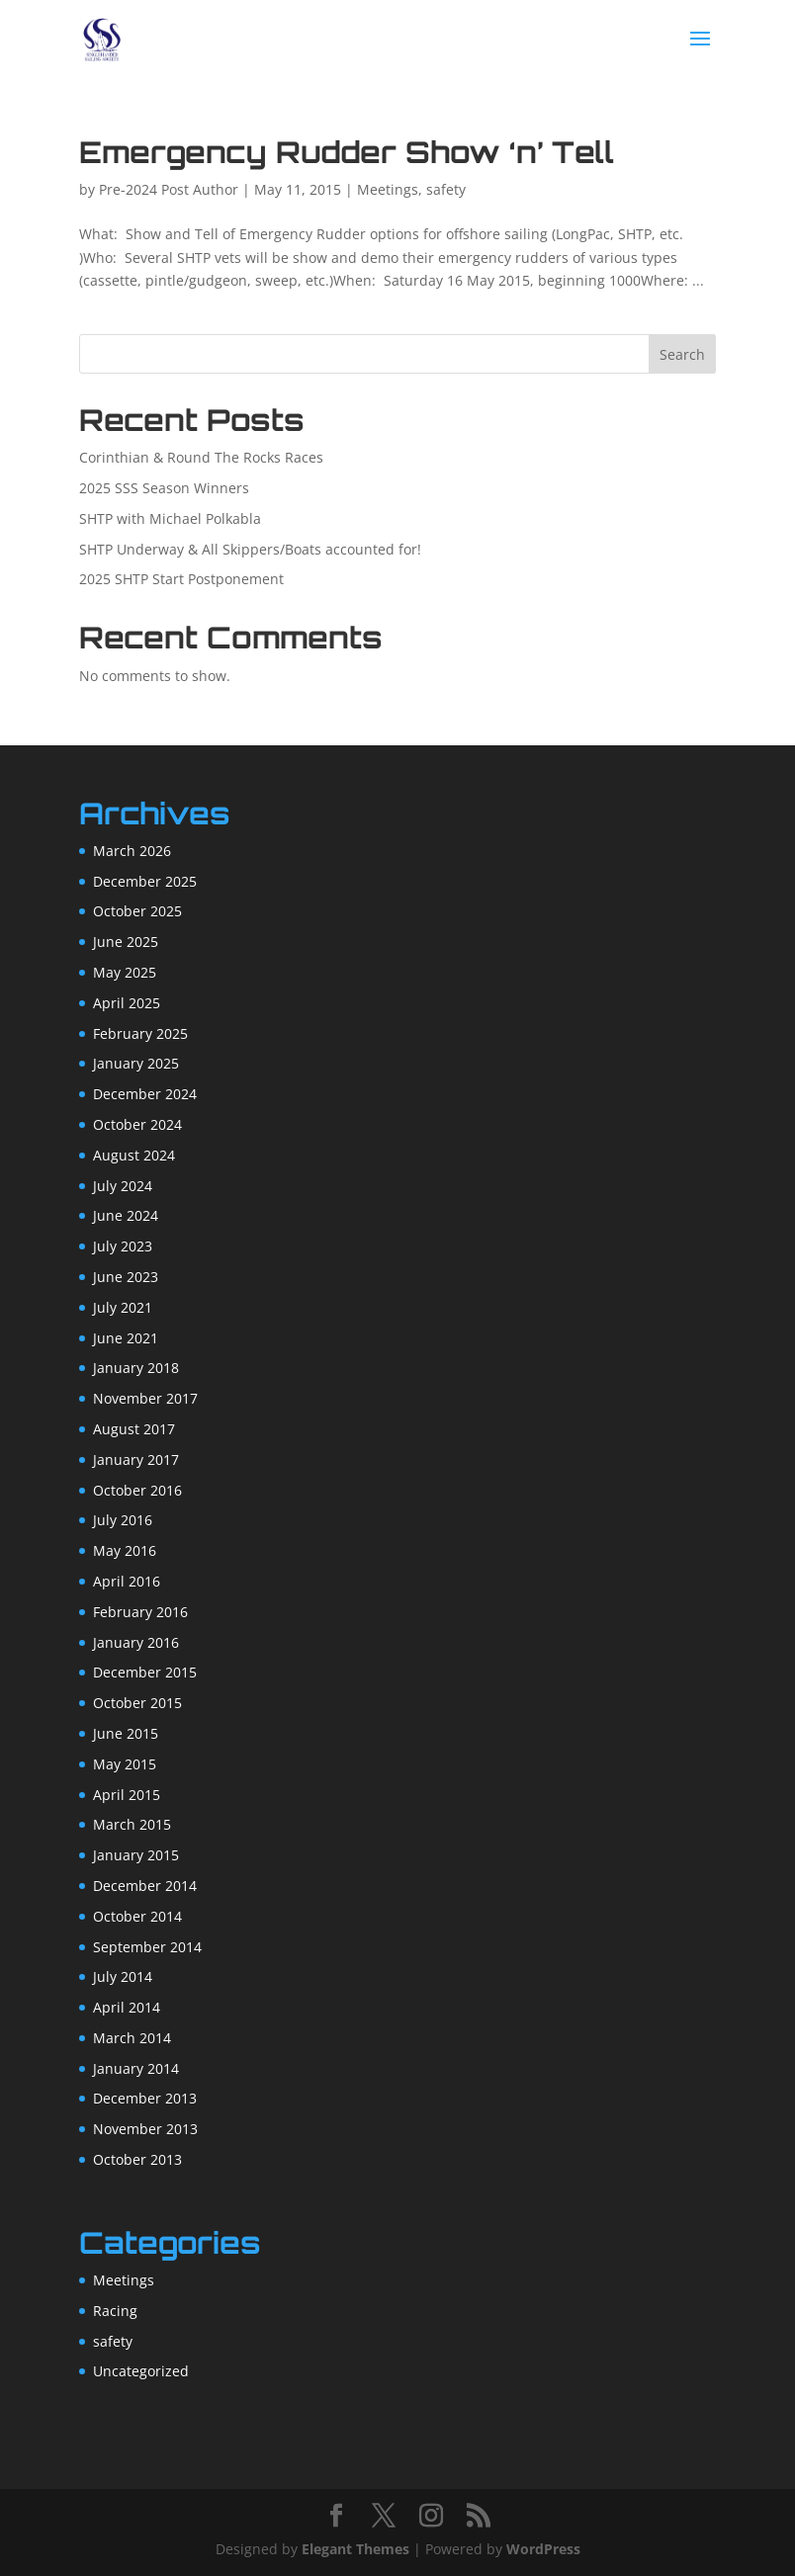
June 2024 (125, 1215)
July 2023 (122, 1246)
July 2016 (122, 1519)
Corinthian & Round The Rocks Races (201, 457)
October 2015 (137, 1702)
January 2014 (136, 2068)
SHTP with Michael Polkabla (170, 518)
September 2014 (147, 1946)
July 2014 (122, 1976)
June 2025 (125, 941)
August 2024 (134, 1155)
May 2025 (124, 972)
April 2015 (126, 1794)
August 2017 (134, 1428)
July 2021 (122, 1307)
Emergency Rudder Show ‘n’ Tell (346, 151)
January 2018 (136, 1367)
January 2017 (136, 1459)
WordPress (543, 2548)
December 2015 (145, 1672)
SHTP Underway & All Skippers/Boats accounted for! (250, 549)
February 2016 (140, 1611)
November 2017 (145, 1398)
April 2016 (126, 1581)
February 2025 (140, 1033)
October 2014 (137, 1916)
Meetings (387, 189)
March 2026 (132, 850)
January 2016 (136, 1642)
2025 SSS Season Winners (164, 487)
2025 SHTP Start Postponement (181, 578)
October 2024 (137, 1124)
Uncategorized (141, 2370)
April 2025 (126, 1002)
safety (446, 189)
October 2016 (137, 1490)
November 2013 (145, 2128)
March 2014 (132, 2037)
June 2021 (125, 1338)
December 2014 (145, 1885)
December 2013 (145, 2098)
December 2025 (145, 881)
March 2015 (132, 1824)
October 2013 (137, 2159)
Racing (115, 2310)
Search (682, 354)
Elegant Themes (355, 2548)
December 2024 (145, 1093)
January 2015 (136, 1855)
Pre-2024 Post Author (168, 189)
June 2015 (125, 1733)
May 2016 (124, 1550)
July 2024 (122, 1185)
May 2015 (124, 1764)
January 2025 (136, 1063)
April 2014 (126, 2007)
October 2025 (137, 911)
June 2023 (125, 1276)
